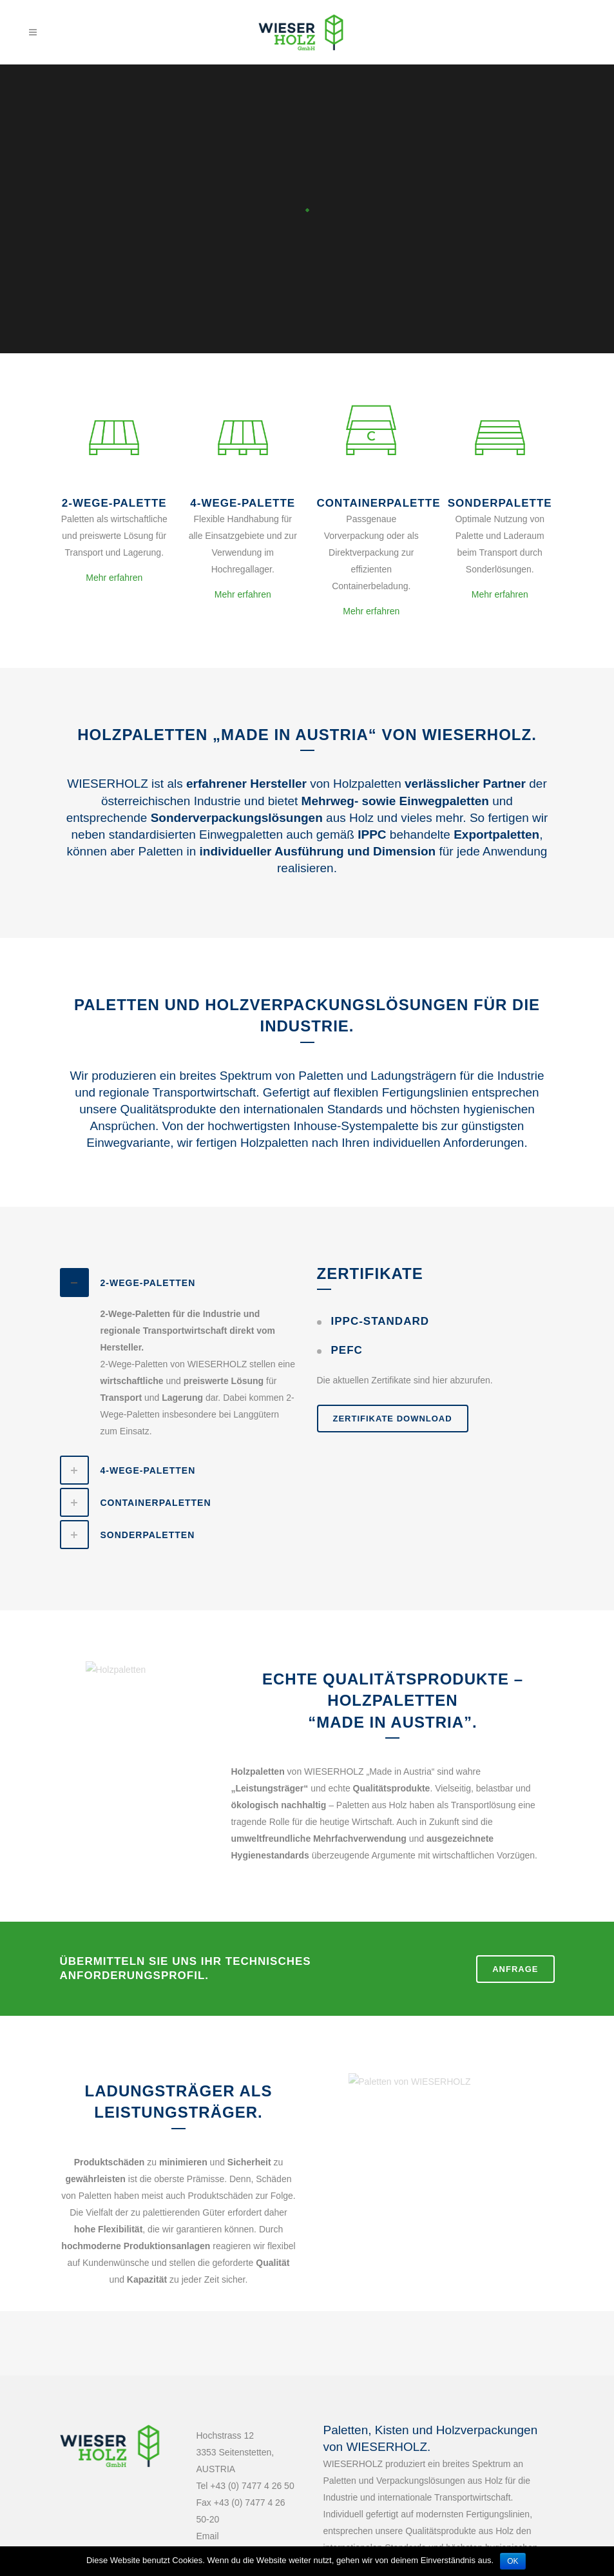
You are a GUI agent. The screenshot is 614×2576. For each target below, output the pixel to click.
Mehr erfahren (114, 577)
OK (512, 2561)
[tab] (179, 1282)
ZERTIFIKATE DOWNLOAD (392, 1418)
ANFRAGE (515, 1969)
